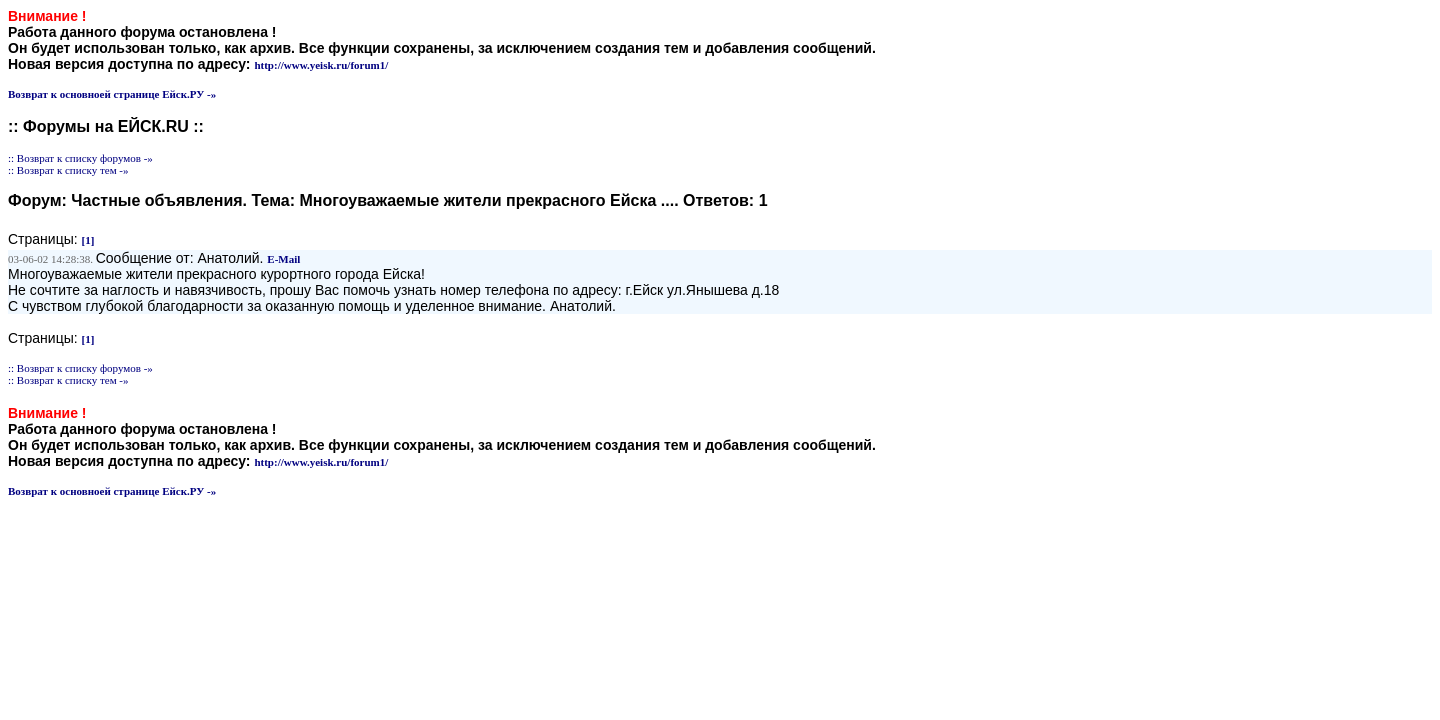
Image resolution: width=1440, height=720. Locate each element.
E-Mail (283, 259)
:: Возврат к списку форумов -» (80, 158)
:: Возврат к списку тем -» (68, 170)
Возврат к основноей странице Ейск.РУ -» (112, 94)
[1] (88, 240)
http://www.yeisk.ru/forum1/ (321, 65)
